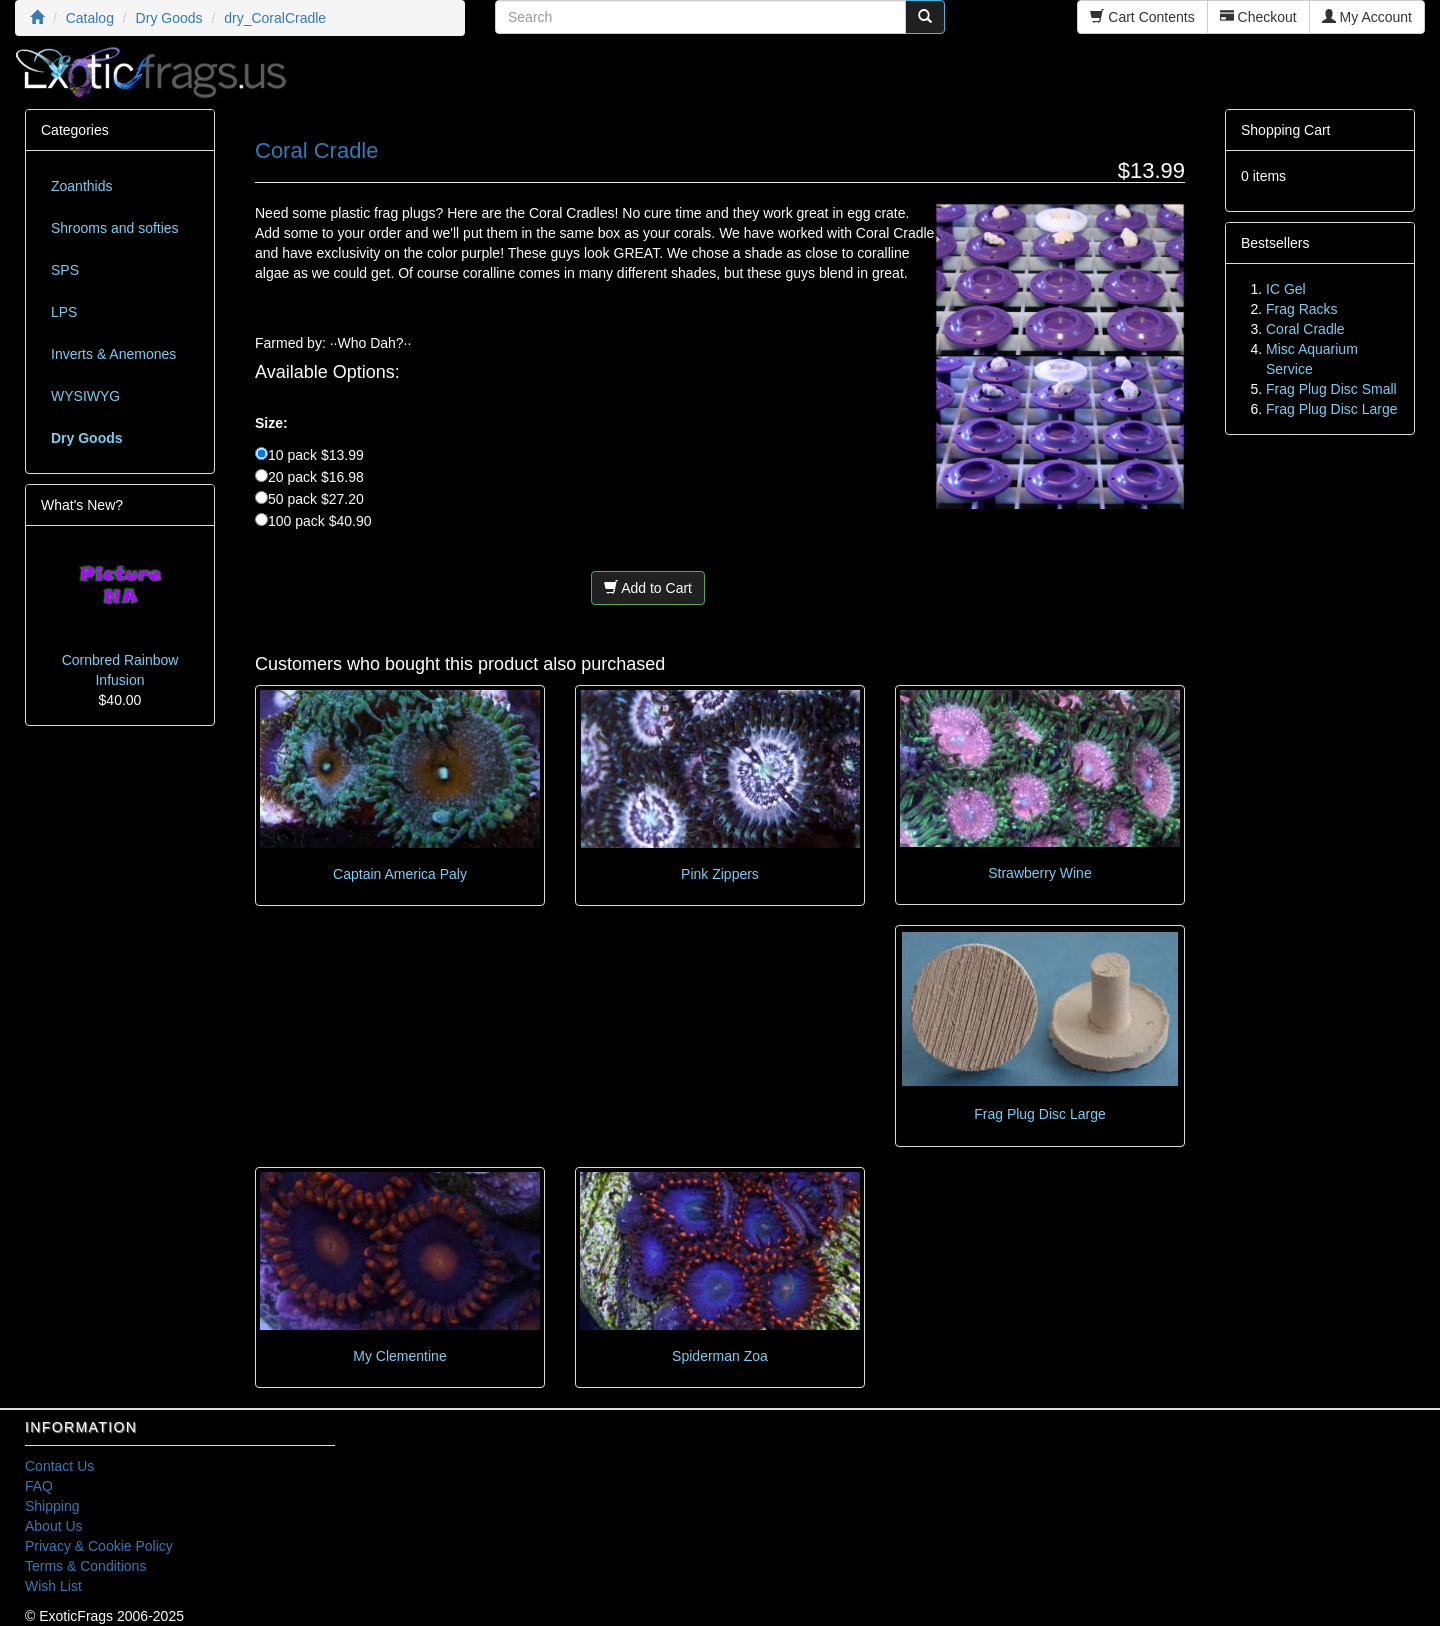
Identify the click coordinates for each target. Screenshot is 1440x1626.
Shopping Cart (1286, 130)
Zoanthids (81, 186)
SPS (65, 270)
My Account (1367, 17)
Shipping (52, 1506)
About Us (54, 1526)
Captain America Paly (400, 874)
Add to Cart (648, 588)
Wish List (53, 1586)
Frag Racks (1302, 309)
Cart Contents (1142, 17)
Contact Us (59, 1466)
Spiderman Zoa (720, 1356)
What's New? (82, 505)
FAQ (39, 1486)
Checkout (1258, 17)
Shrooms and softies (115, 228)
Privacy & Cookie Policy (99, 1546)
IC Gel (1286, 289)
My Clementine (399, 1356)
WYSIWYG (85, 396)
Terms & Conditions (85, 1566)
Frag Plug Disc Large (1040, 1114)
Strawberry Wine (1039, 873)
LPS (64, 312)
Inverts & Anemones (113, 354)
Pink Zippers (720, 874)
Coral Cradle (1305, 329)
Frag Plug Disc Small (1331, 389)
